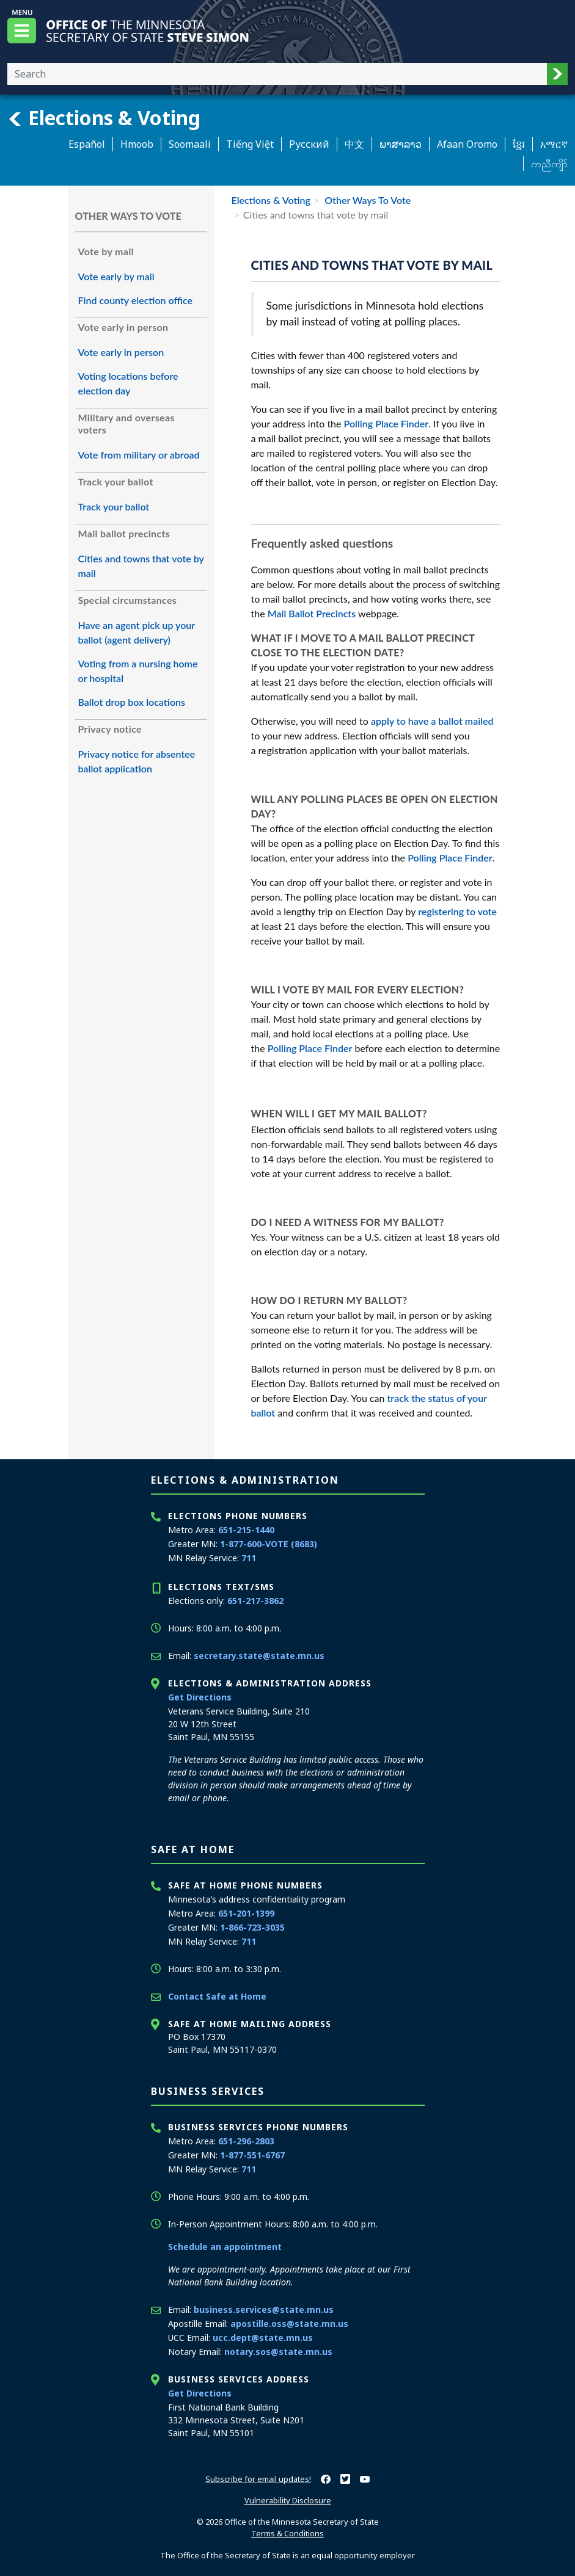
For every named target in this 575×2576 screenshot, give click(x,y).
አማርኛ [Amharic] (554, 144)
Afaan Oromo (467, 144)
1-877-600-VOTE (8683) (268, 1544)
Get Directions (200, 1697)
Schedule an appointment (225, 2246)
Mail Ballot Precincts (312, 613)
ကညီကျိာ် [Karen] (549, 163)
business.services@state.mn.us (264, 2309)
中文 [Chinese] (354, 144)
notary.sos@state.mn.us (278, 2351)
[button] (557, 74)
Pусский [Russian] (309, 144)
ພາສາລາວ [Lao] (400, 144)
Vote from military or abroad (139, 454)
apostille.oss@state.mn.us (289, 2323)
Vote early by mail (116, 276)
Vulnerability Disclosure (287, 2500)
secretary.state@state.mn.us (259, 1655)
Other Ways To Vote (366, 200)
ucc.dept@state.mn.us (263, 2337)
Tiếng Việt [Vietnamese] (250, 144)
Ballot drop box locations (132, 702)
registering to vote (457, 911)
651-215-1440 (246, 1530)
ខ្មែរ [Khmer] (519, 144)
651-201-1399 (246, 1913)
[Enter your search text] (277, 74)
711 (248, 1558)
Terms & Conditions (287, 2533)
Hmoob (136, 144)
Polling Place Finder (386, 423)
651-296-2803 (246, 2141)
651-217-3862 (255, 1600)
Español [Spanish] (86, 144)
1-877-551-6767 (252, 2155)
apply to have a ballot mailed (432, 721)
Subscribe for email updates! (258, 2478)
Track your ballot (114, 506)
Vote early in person (121, 352)
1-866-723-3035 (252, 1927)
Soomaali (190, 144)
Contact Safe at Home (217, 1996)
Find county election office (135, 300)
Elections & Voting (103, 118)
